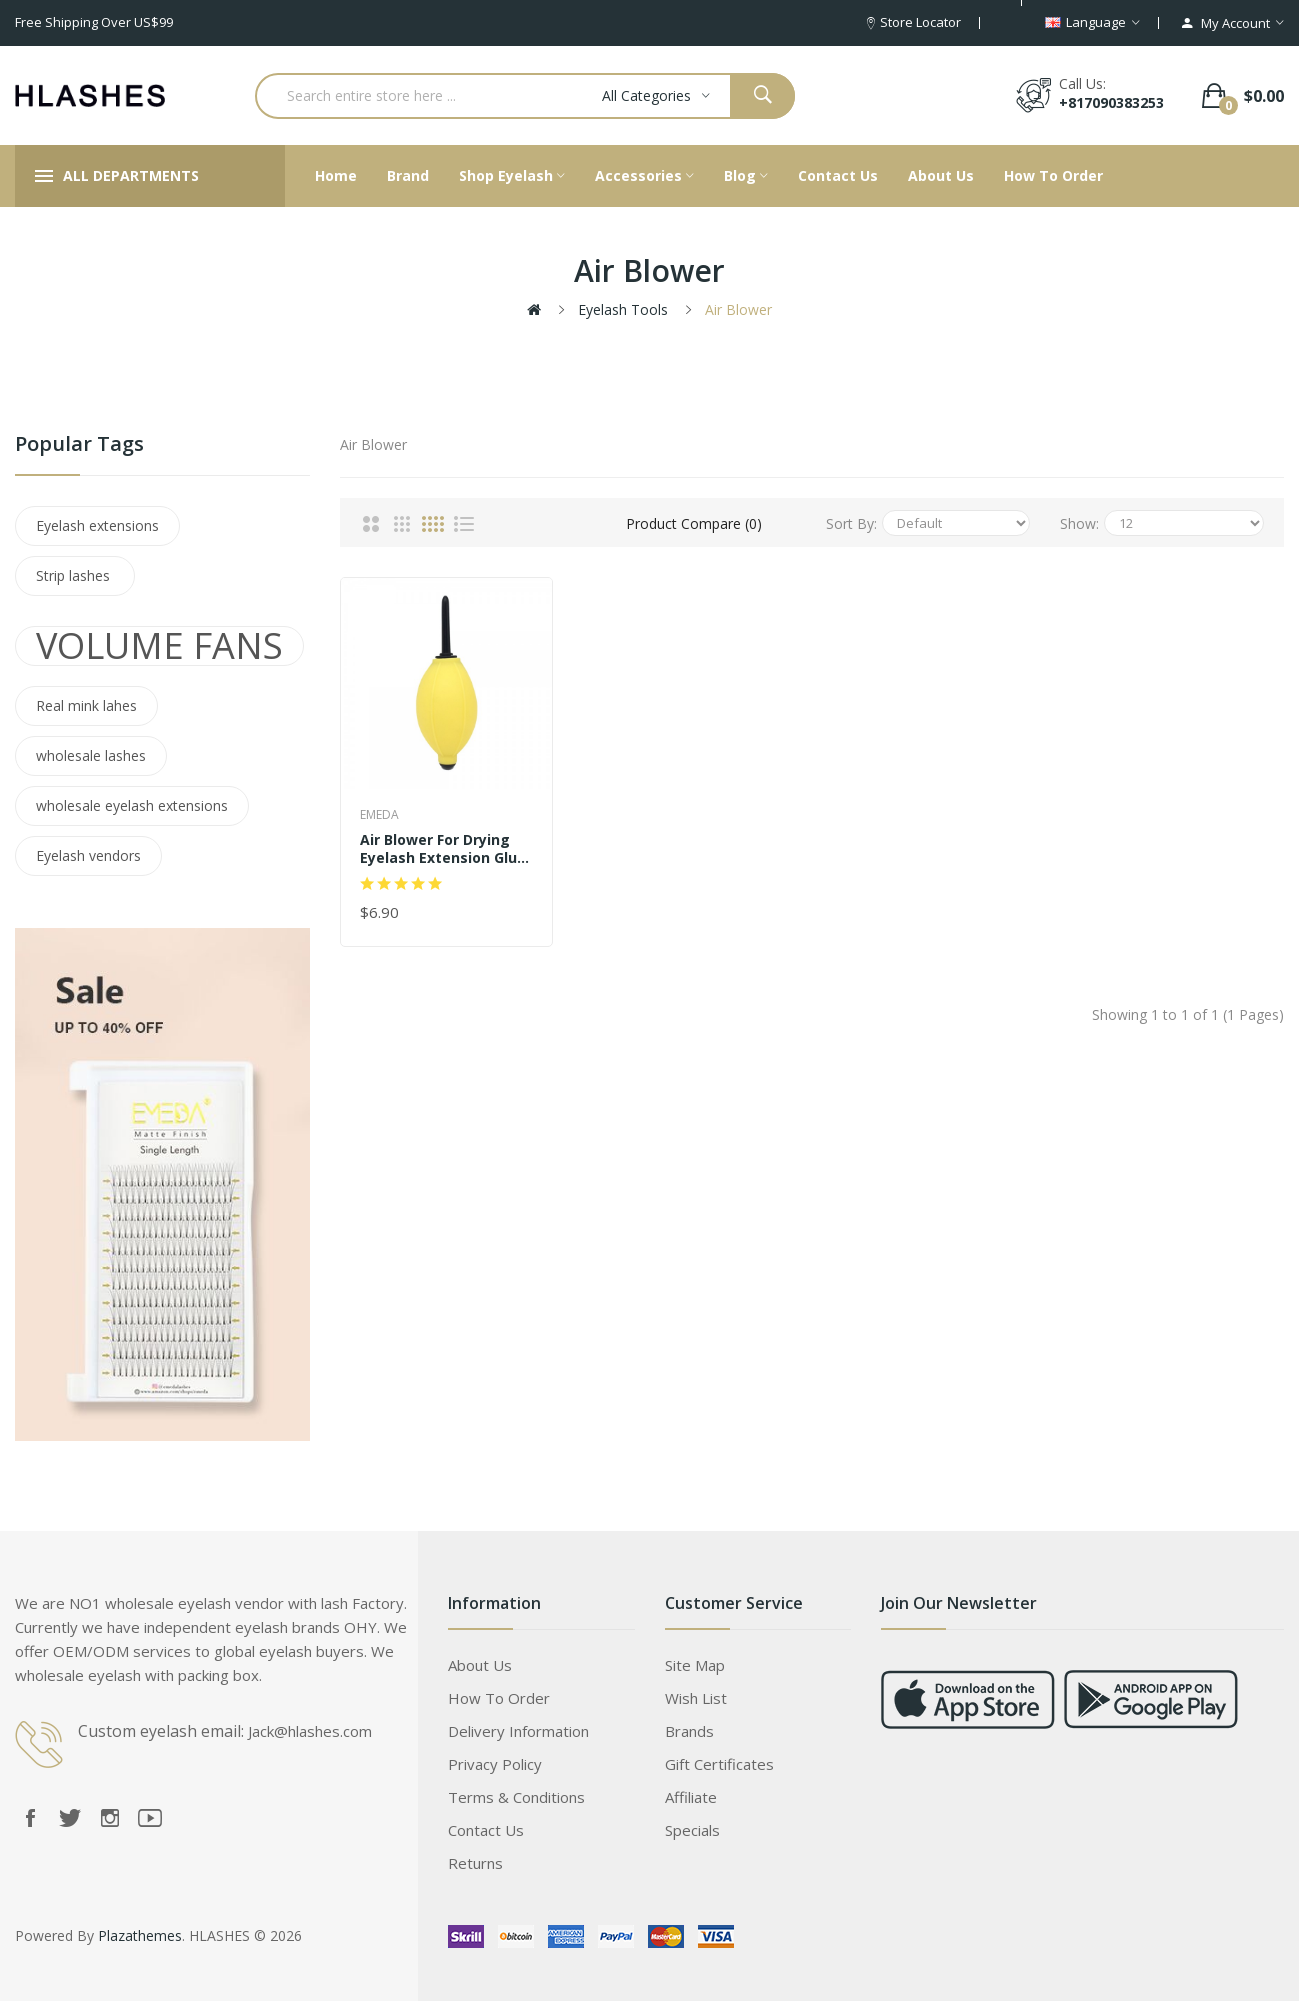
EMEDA (379, 814)
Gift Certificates (719, 1764)
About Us (480, 1665)
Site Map (695, 1665)
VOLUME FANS (159, 646)
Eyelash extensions (97, 525)
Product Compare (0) (694, 523)
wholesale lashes (91, 755)
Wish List (696, 1698)
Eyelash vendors (88, 855)
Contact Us (486, 1830)
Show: (1079, 523)
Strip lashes (75, 575)
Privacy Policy (495, 1764)
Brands (689, 1731)
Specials (692, 1830)
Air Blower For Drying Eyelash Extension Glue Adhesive (443, 849)
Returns (475, 1863)
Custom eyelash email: (161, 1731)
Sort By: (851, 523)
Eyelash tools (623, 309)
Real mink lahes (86, 705)
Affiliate (691, 1797)
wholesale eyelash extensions (132, 805)
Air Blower (738, 309)
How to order (499, 1698)
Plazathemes (140, 1935)
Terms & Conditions (516, 1797)
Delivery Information (518, 1731)
